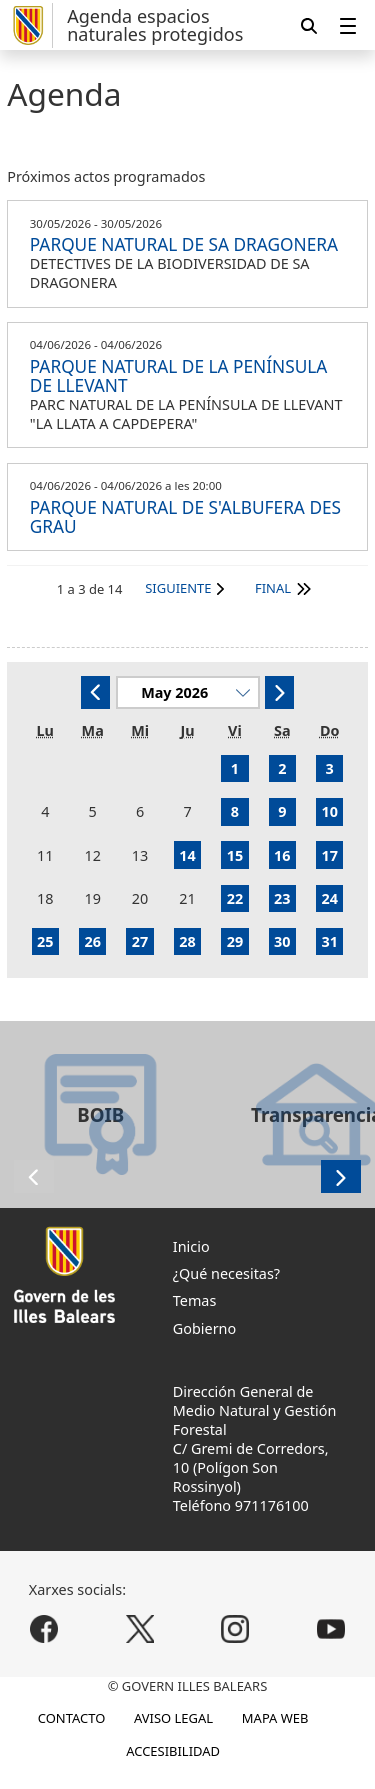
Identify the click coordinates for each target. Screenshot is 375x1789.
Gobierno (204, 1328)
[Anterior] (95, 692)
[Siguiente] (279, 692)
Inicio (191, 1246)
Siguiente (178, 588)
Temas (195, 1300)
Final (273, 588)
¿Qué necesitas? (226, 1273)
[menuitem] (348, 25)
